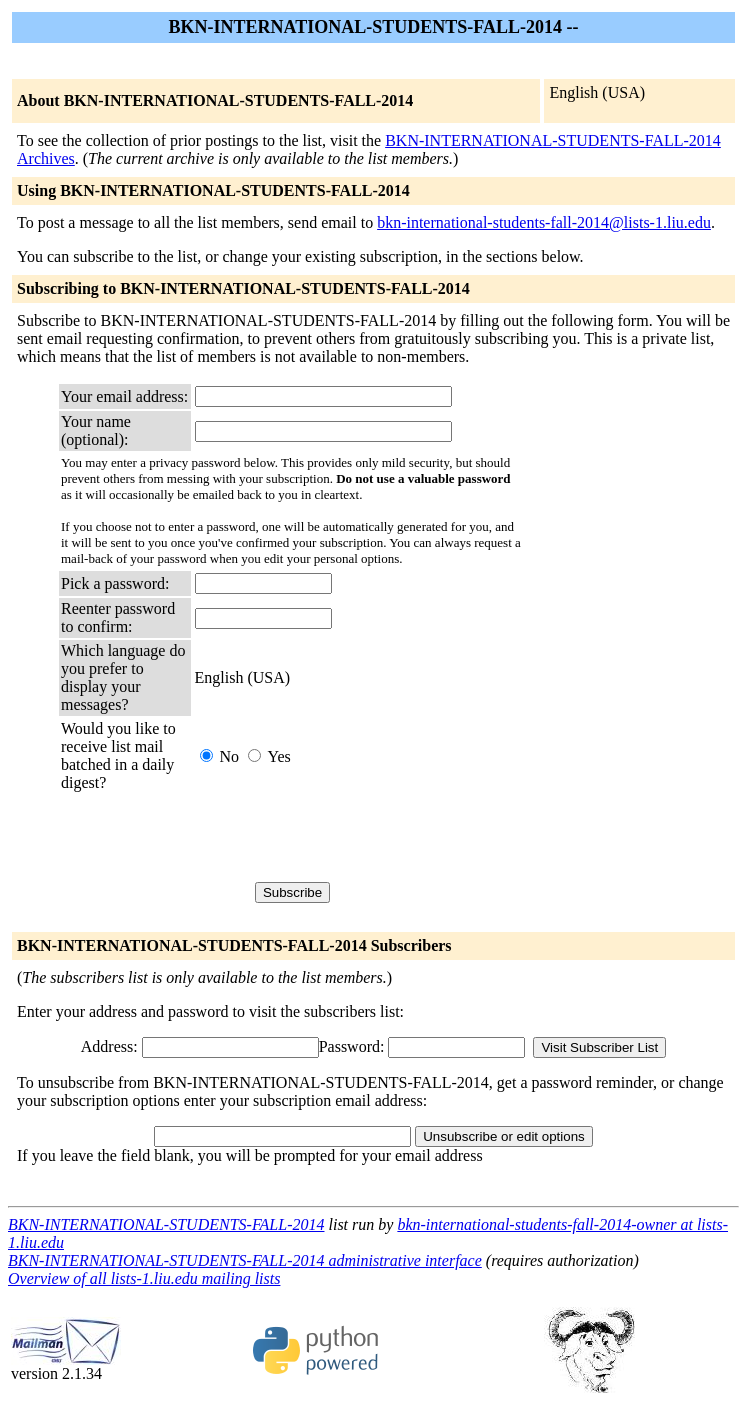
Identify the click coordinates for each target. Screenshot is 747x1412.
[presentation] (347, 837)
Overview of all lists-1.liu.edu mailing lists (144, 1278)
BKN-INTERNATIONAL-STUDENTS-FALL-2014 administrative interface (245, 1260)
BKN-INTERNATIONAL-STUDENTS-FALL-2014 (166, 1224)
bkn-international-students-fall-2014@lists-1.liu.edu (544, 222)
